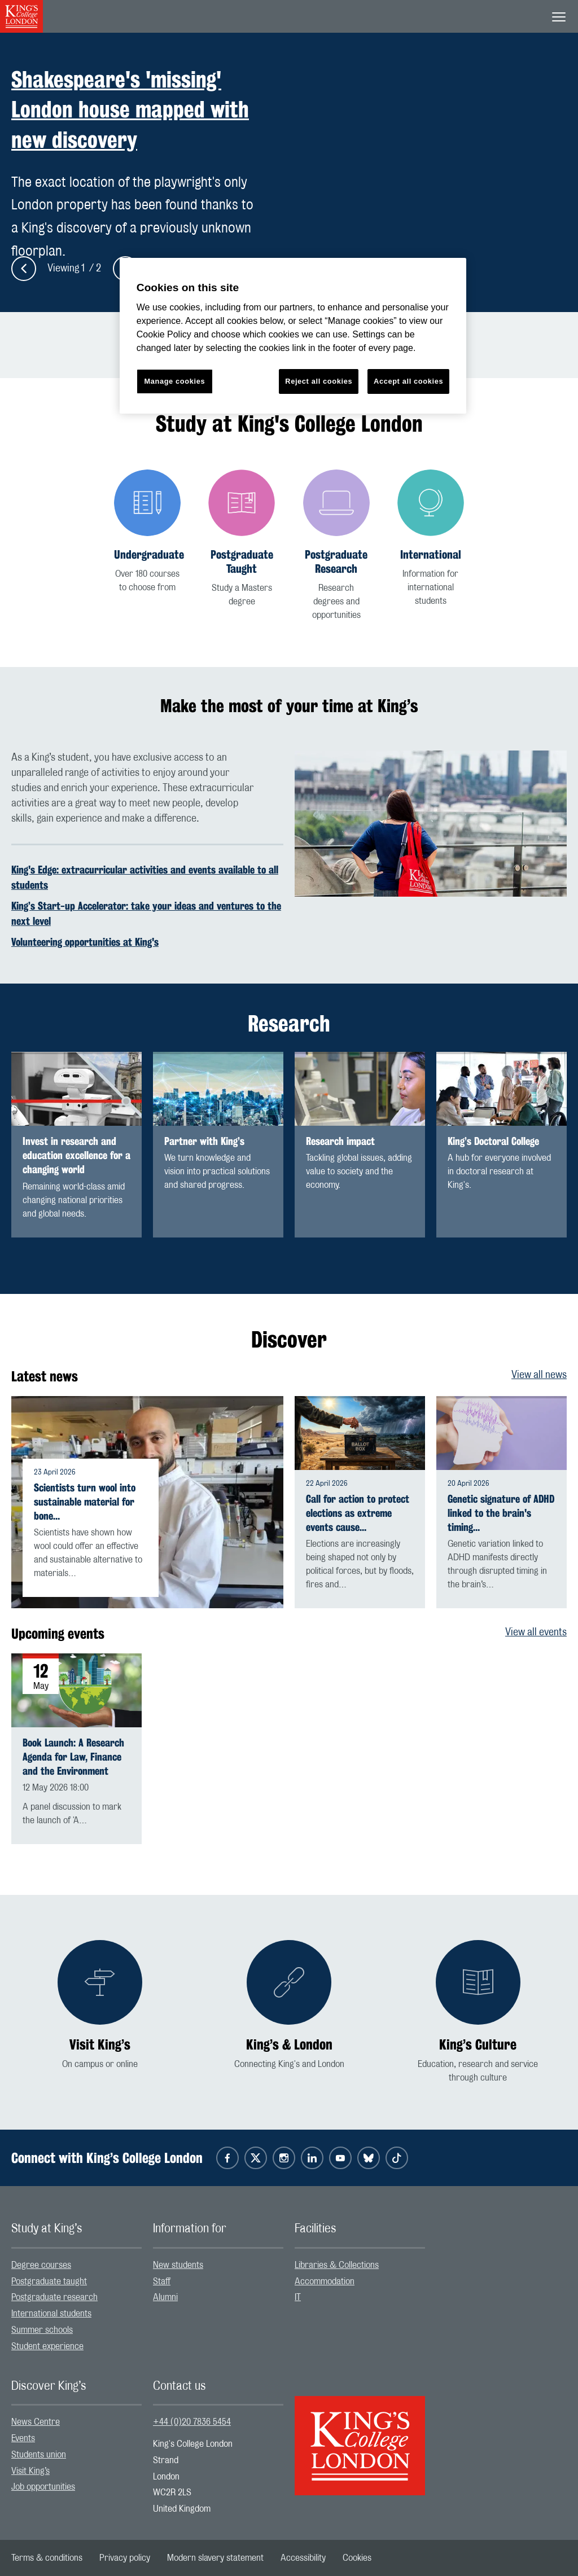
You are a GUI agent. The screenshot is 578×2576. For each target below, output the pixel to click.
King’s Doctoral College (493, 1141)
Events (23, 2438)
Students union (38, 2454)
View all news (539, 1375)
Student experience (47, 2346)
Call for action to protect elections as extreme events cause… (357, 1513)
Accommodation (324, 2281)
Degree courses (41, 2265)
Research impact (340, 1141)
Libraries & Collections (337, 2265)
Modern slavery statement (215, 2557)
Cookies (357, 2557)
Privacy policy (124, 2557)
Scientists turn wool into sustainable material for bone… (84, 1502)
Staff (161, 2281)
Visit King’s (30, 2471)
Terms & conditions (46, 2557)
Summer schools (42, 2329)
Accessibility (303, 2557)
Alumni (165, 2297)
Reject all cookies (318, 381)
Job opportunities (43, 2486)
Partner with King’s (204, 1141)
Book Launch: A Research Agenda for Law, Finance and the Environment (73, 1756)
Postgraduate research (54, 2297)
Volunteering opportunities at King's (85, 941)
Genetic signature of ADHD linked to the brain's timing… (501, 1513)
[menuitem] (76, 2265)
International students (51, 2313)
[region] (293, 336)
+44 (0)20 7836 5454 (192, 2421)
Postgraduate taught (49, 2281)
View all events (536, 1632)
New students (178, 2265)
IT (298, 2297)
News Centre (35, 2421)
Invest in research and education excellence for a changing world (76, 1155)
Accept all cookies (408, 381)
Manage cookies (174, 381)
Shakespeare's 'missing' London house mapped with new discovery (130, 109)
